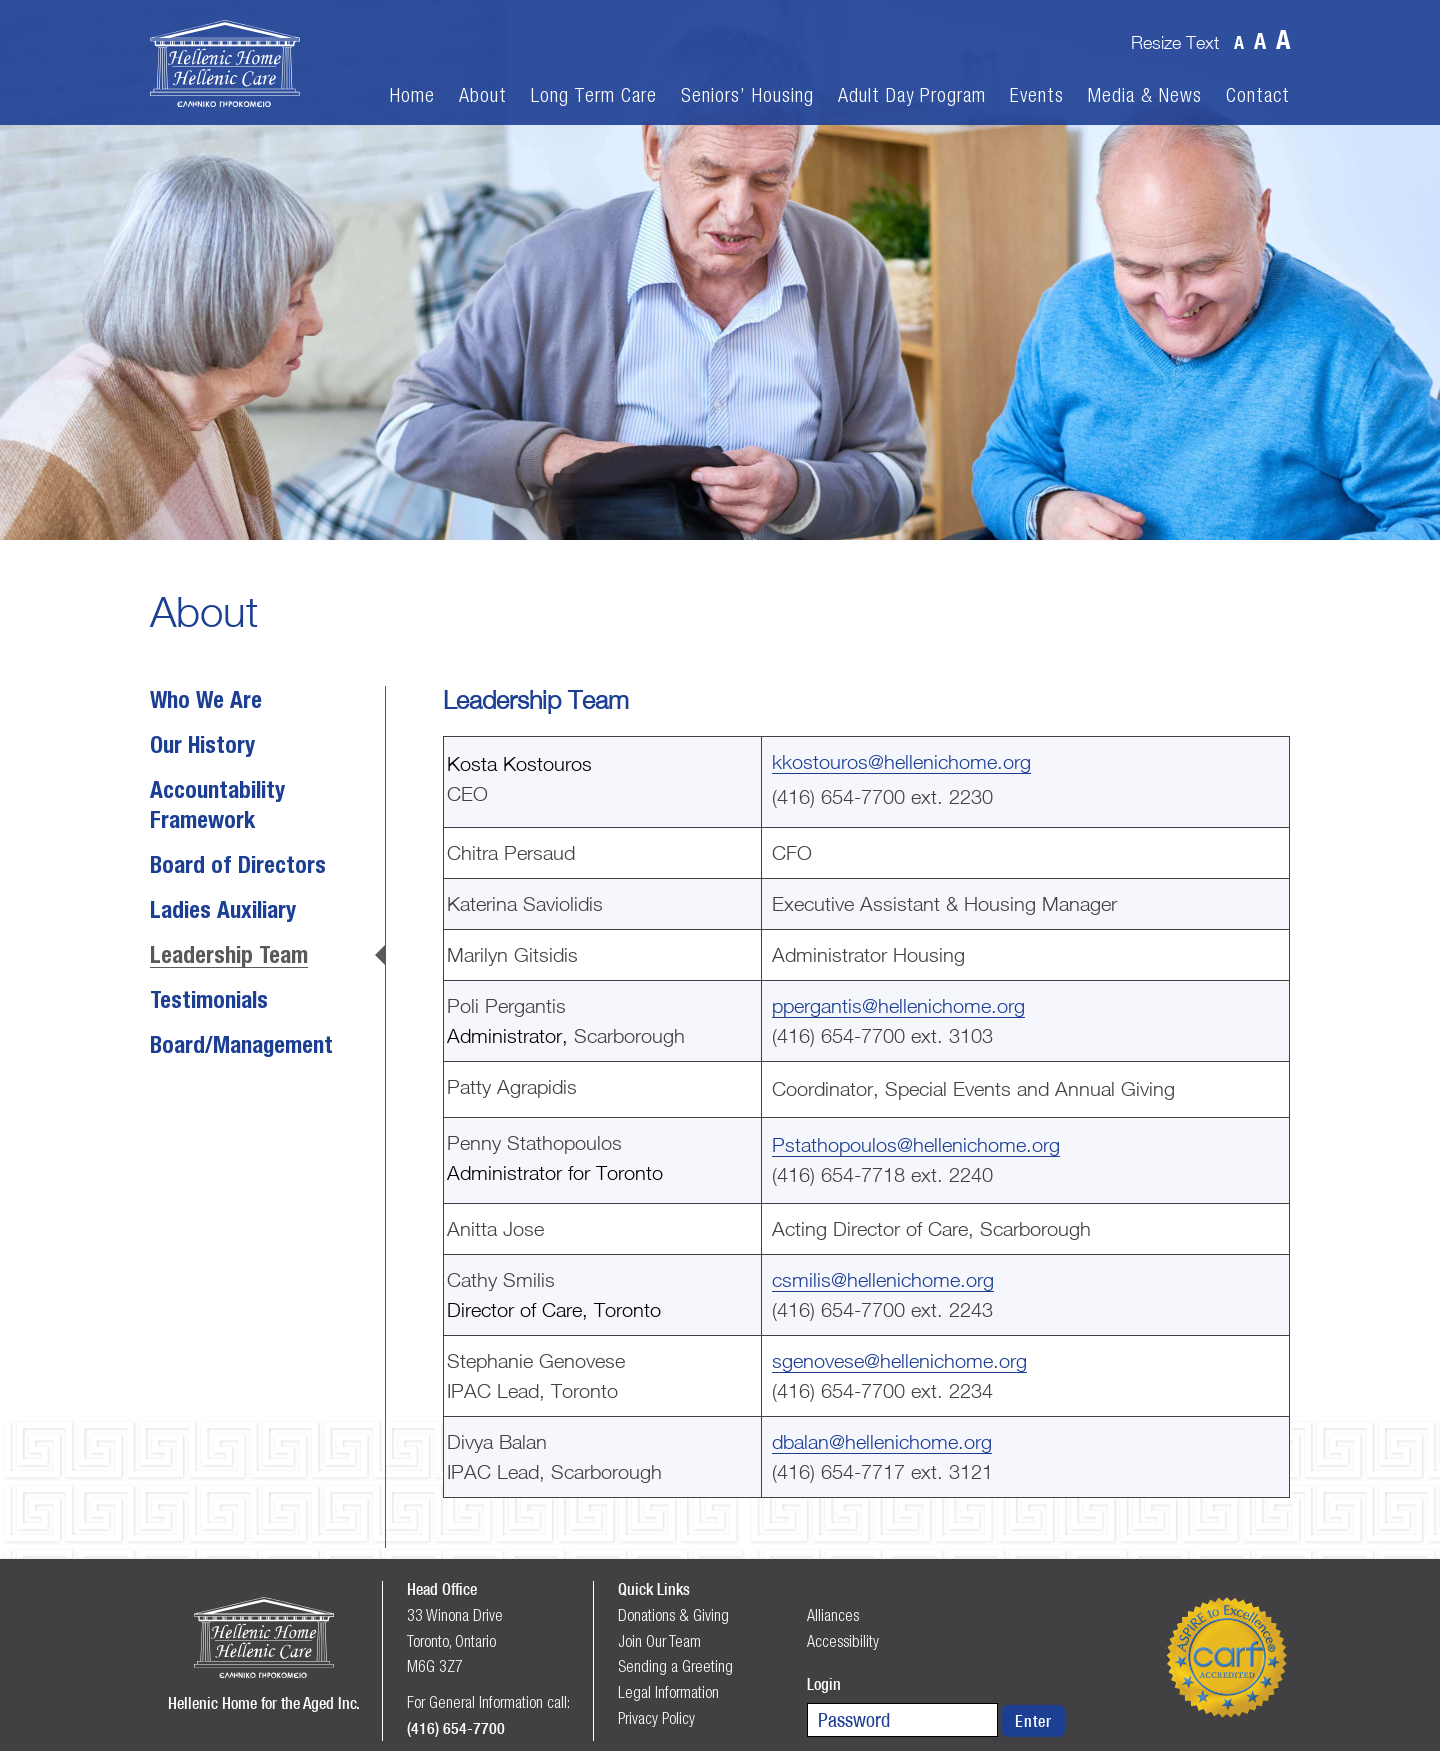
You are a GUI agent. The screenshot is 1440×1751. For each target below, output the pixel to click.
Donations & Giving (673, 1615)
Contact (1258, 95)
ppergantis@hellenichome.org (898, 1005)
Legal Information (668, 1692)
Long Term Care (594, 95)
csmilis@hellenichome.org (883, 1279)
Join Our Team (659, 1641)
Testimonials (209, 1002)
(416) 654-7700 (456, 1728)
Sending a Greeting (675, 1666)
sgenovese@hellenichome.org (899, 1360)
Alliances (833, 1615)
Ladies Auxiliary (223, 912)
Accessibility (843, 1641)
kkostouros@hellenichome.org (901, 761)
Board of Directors (238, 867)
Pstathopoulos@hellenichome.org (916, 1144)
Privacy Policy (656, 1718)
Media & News (1145, 95)
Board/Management (241, 1047)
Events (1037, 95)
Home (412, 95)
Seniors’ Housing (747, 95)
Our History (202, 747)
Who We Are (206, 702)
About (483, 95)
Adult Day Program (912, 95)
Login (824, 1684)
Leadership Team (229, 957)
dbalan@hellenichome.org (882, 1441)
